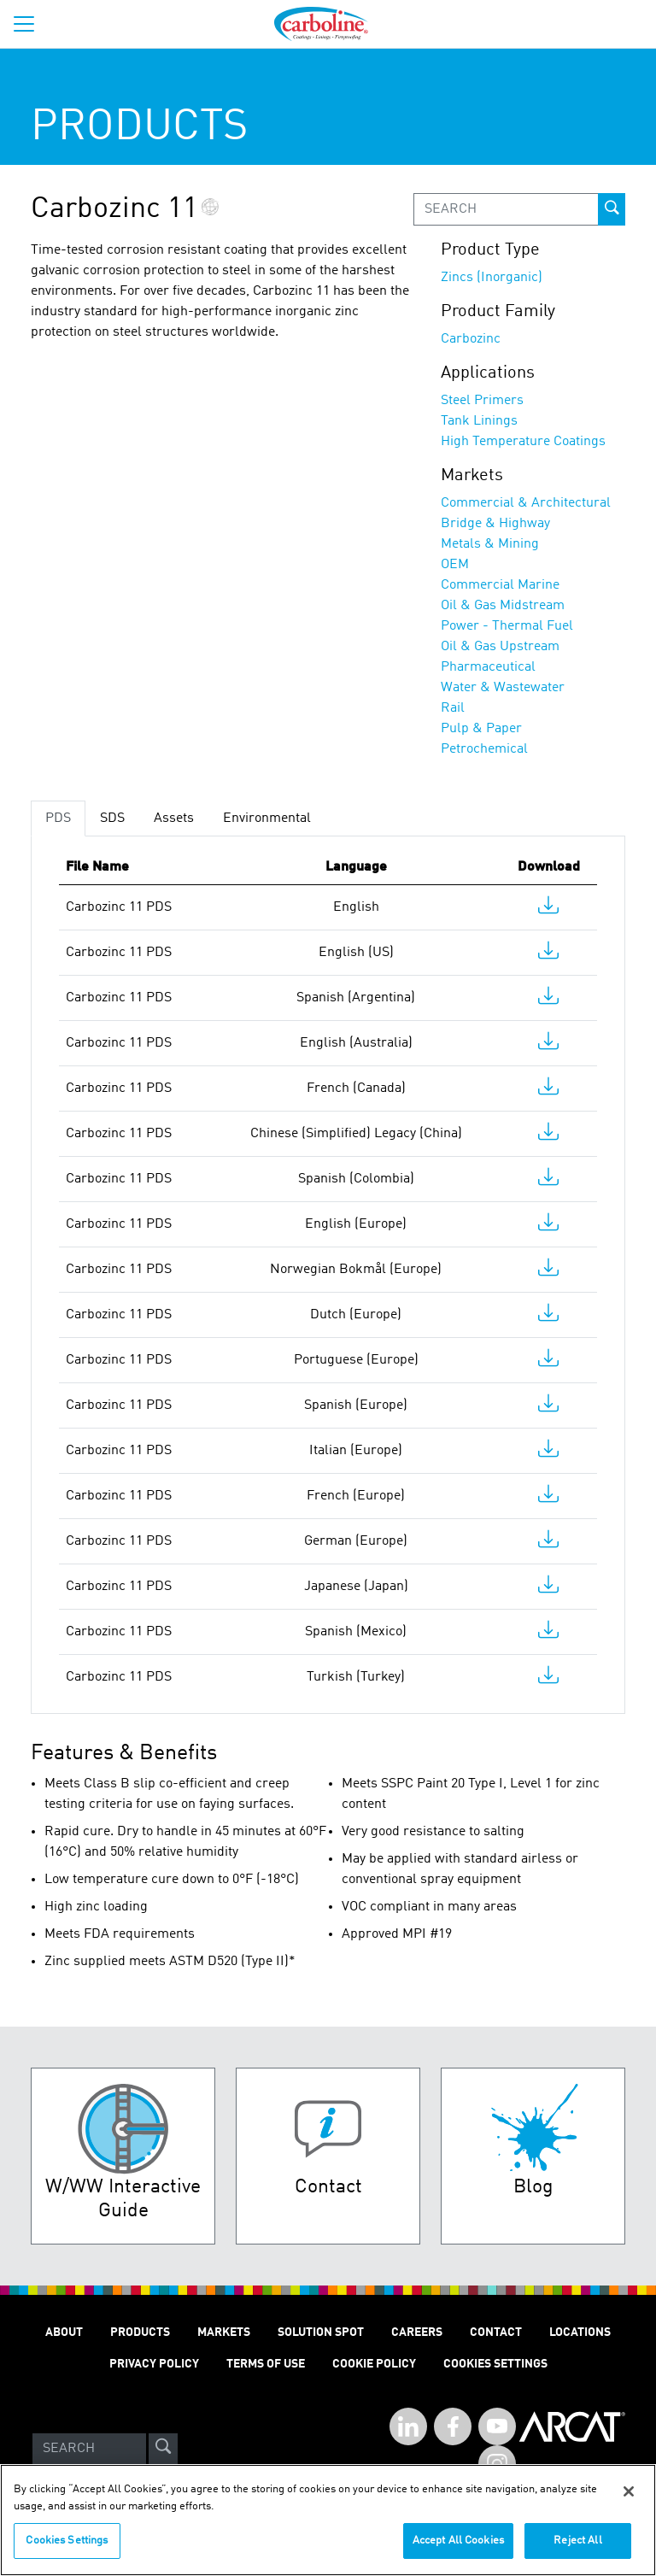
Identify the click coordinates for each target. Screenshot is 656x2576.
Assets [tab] (174, 818)
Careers (416, 2332)
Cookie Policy (374, 2364)
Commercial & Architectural (526, 503)
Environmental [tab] (267, 818)
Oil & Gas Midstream (503, 606)
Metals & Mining (490, 544)
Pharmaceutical (488, 667)
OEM (455, 565)
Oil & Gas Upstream (500, 647)
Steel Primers (482, 401)
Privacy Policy (154, 2364)
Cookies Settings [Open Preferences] (495, 2364)
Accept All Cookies (458, 2550)
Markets (223, 2332)
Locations (580, 2332)
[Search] (89, 2449)
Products (140, 2332)
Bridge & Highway (495, 524)
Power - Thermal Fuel (507, 626)
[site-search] (163, 2449)
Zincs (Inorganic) (491, 278)
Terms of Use (265, 2364)
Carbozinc (471, 339)
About (64, 2332)
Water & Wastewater (503, 688)
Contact (496, 2332)
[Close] (628, 2501)
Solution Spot (321, 2332)
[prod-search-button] (611, 209)
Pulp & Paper (481, 729)
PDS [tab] (58, 818)
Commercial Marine (500, 585)
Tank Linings (479, 421)
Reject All (577, 2550)
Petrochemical (484, 749)
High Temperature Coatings (523, 442)
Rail (453, 708)
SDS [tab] (112, 818)
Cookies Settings (67, 2550)
